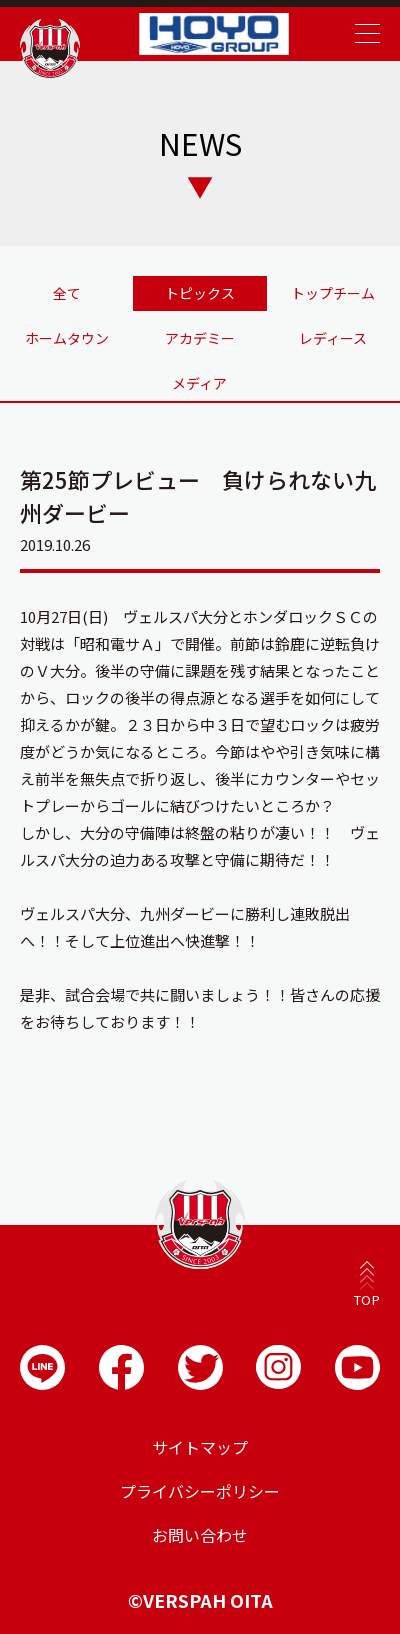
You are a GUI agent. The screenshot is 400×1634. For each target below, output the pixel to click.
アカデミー (200, 338)
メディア (199, 383)
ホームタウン (67, 338)
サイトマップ (200, 1447)
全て (67, 293)
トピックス (200, 293)
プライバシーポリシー (200, 1491)
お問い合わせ (200, 1535)
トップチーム (333, 293)
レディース (333, 338)
